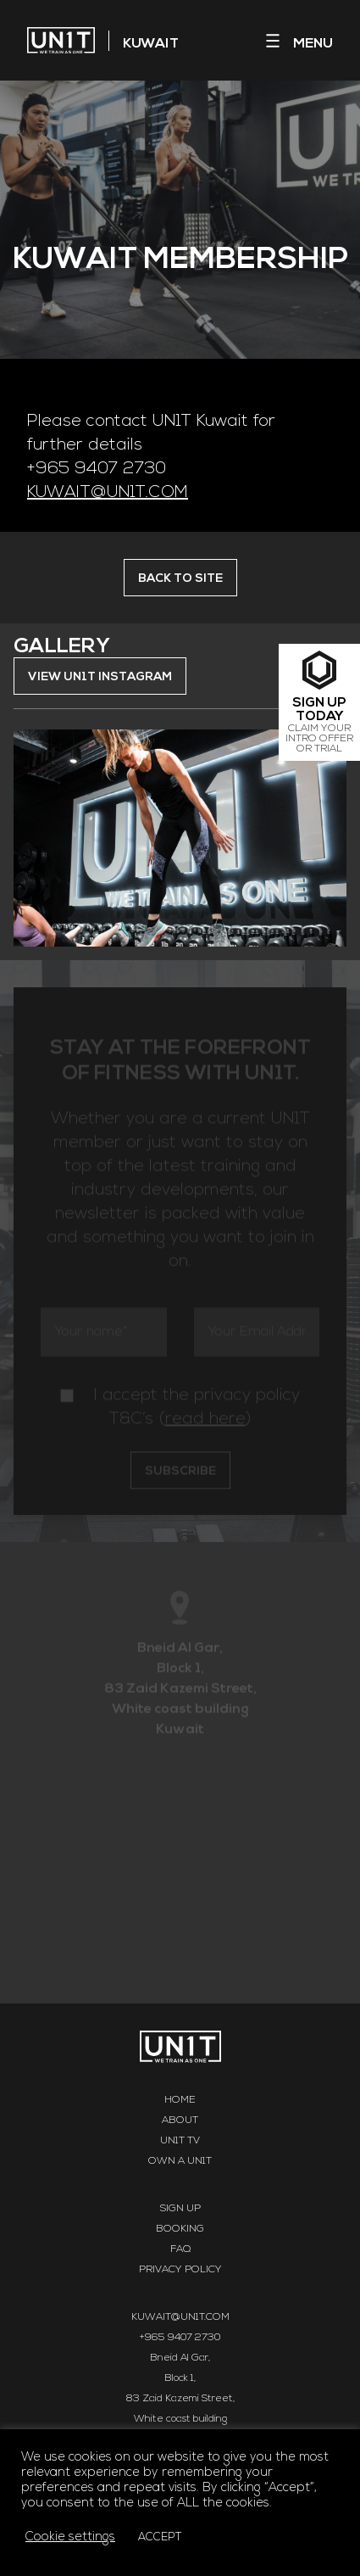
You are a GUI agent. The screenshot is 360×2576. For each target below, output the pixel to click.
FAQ (180, 2249)
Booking (180, 2229)
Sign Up (180, 2209)
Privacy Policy (180, 2270)
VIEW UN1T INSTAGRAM (100, 677)
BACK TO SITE (180, 579)
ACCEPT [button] (160, 2537)
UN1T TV (180, 2141)
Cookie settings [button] (70, 2537)
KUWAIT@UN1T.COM (107, 492)
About (180, 2120)
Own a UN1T (180, 2161)
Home (180, 2100)
